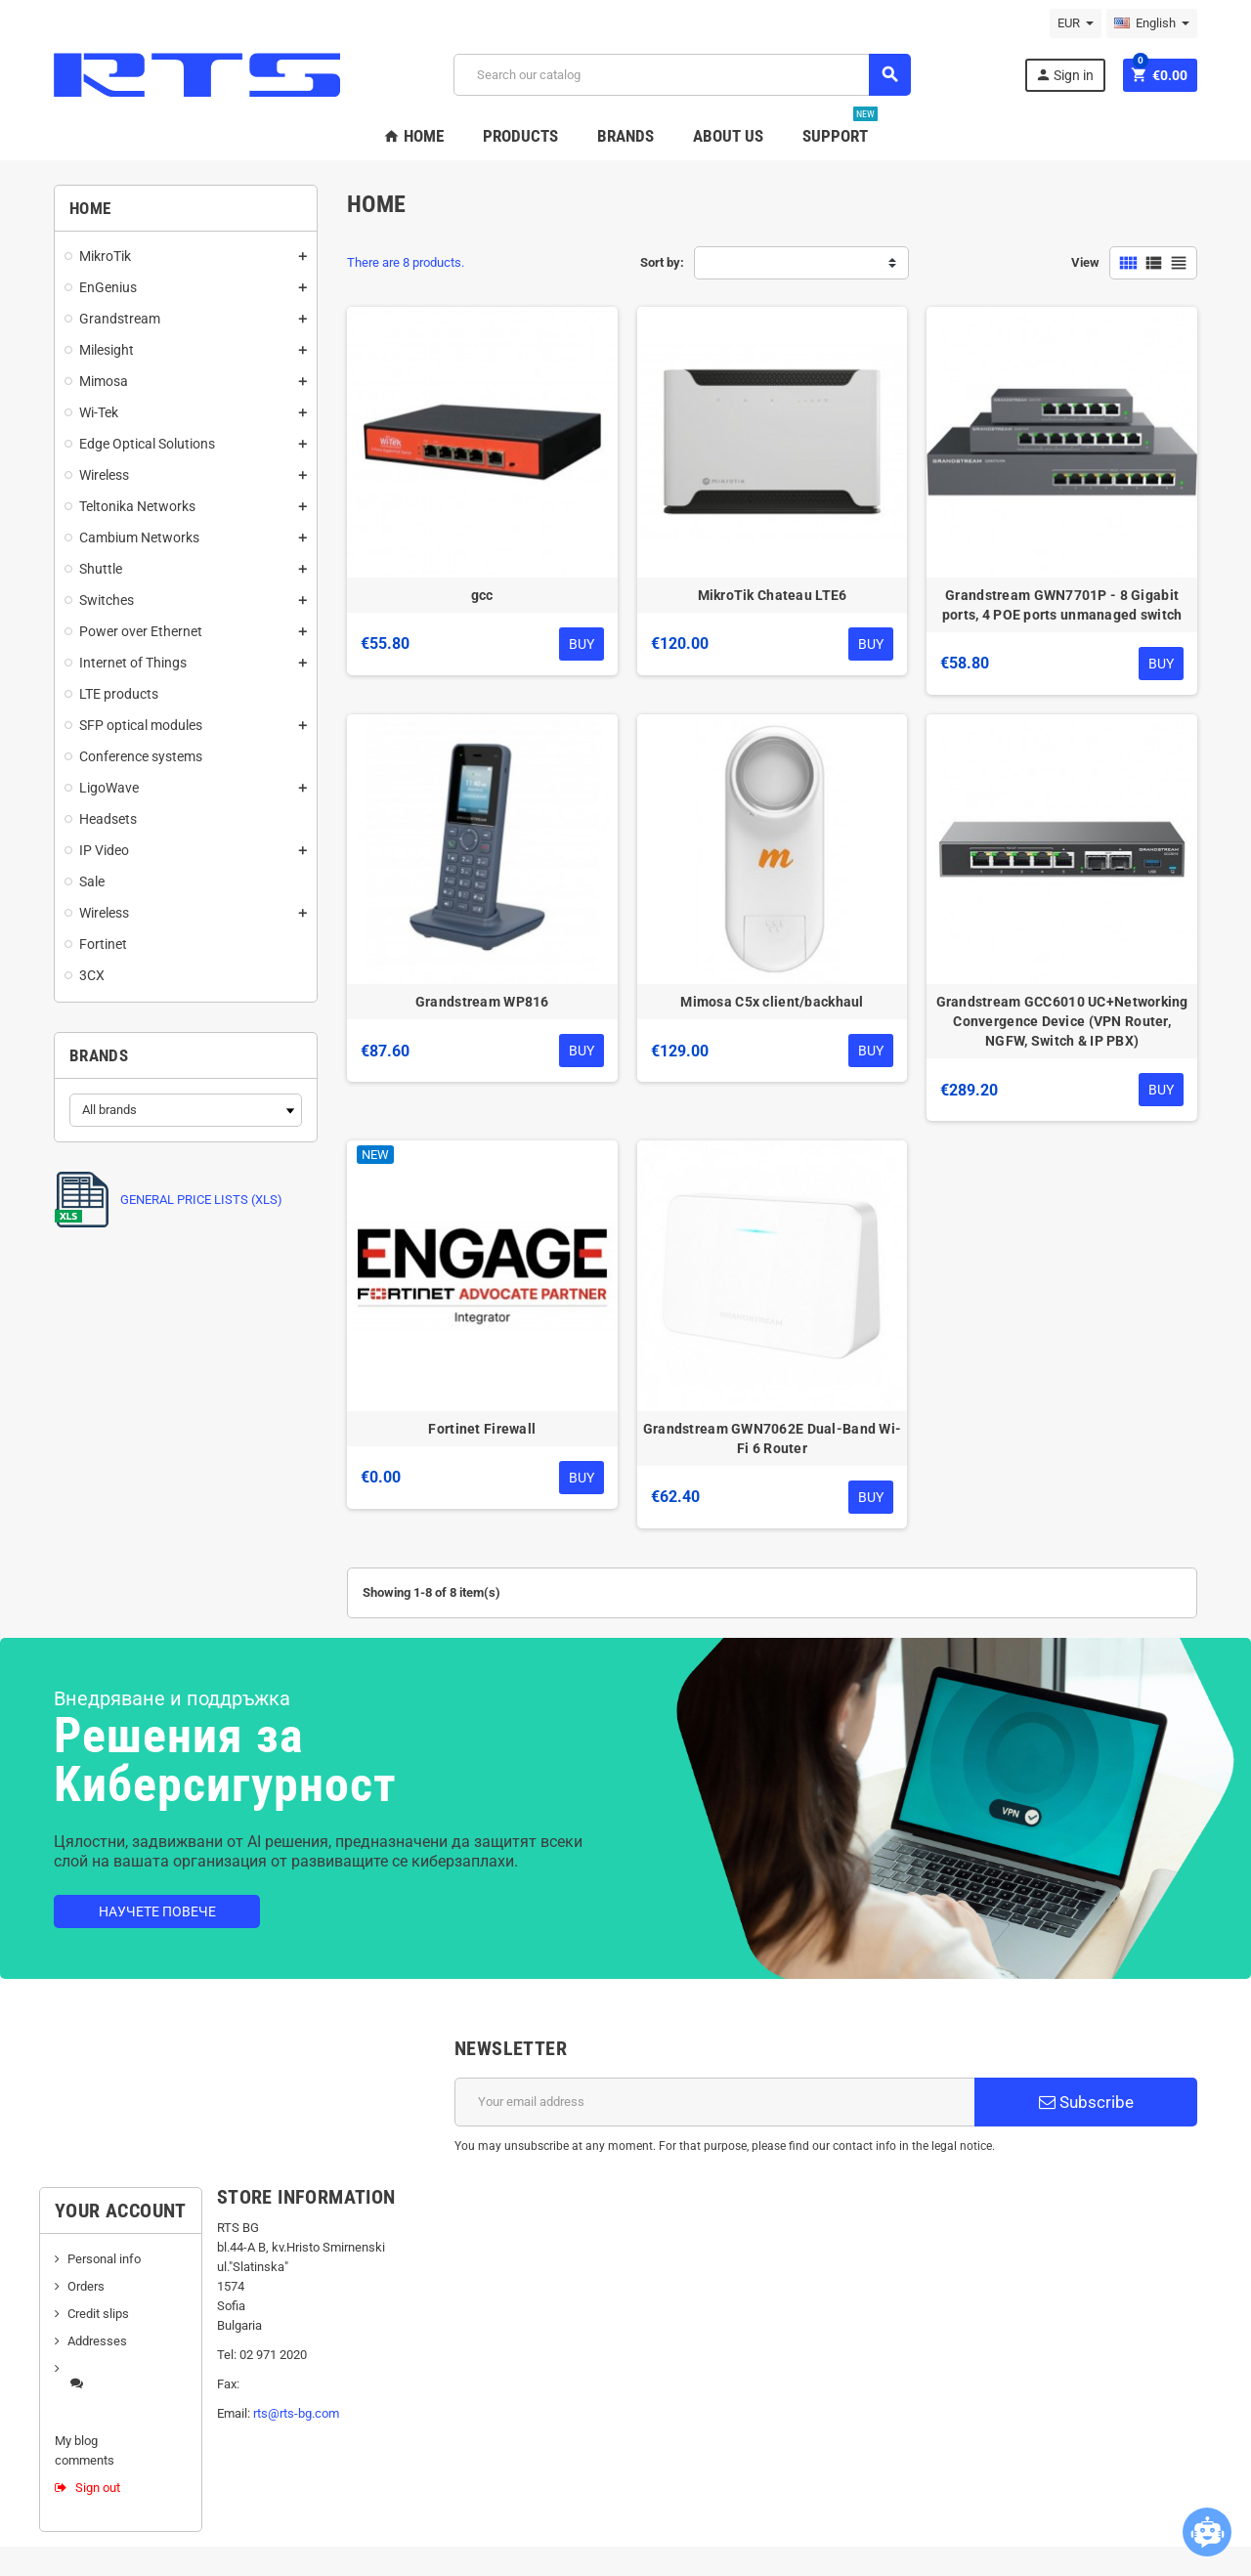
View (1085, 262)
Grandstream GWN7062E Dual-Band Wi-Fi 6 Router (772, 1438)
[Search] (681, 75)
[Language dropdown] (1151, 23)
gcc (482, 595)
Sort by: (662, 262)
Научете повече (157, 1911)
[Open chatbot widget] (1207, 2532)
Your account (121, 2210)
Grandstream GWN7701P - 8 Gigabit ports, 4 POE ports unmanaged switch (1062, 605)
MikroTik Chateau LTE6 (772, 595)
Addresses (97, 2341)
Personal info (104, 2259)
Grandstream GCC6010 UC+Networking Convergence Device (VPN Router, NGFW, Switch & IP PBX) (1062, 1021)
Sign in (1064, 74)
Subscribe (1086, 2102)
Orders (86, 2286)
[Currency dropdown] (1075, 23)
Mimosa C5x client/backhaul (771, 1001)
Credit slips (98, 2313)
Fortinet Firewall (482, 1429)
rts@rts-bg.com (296, 2413)
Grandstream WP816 (482, 1001)
